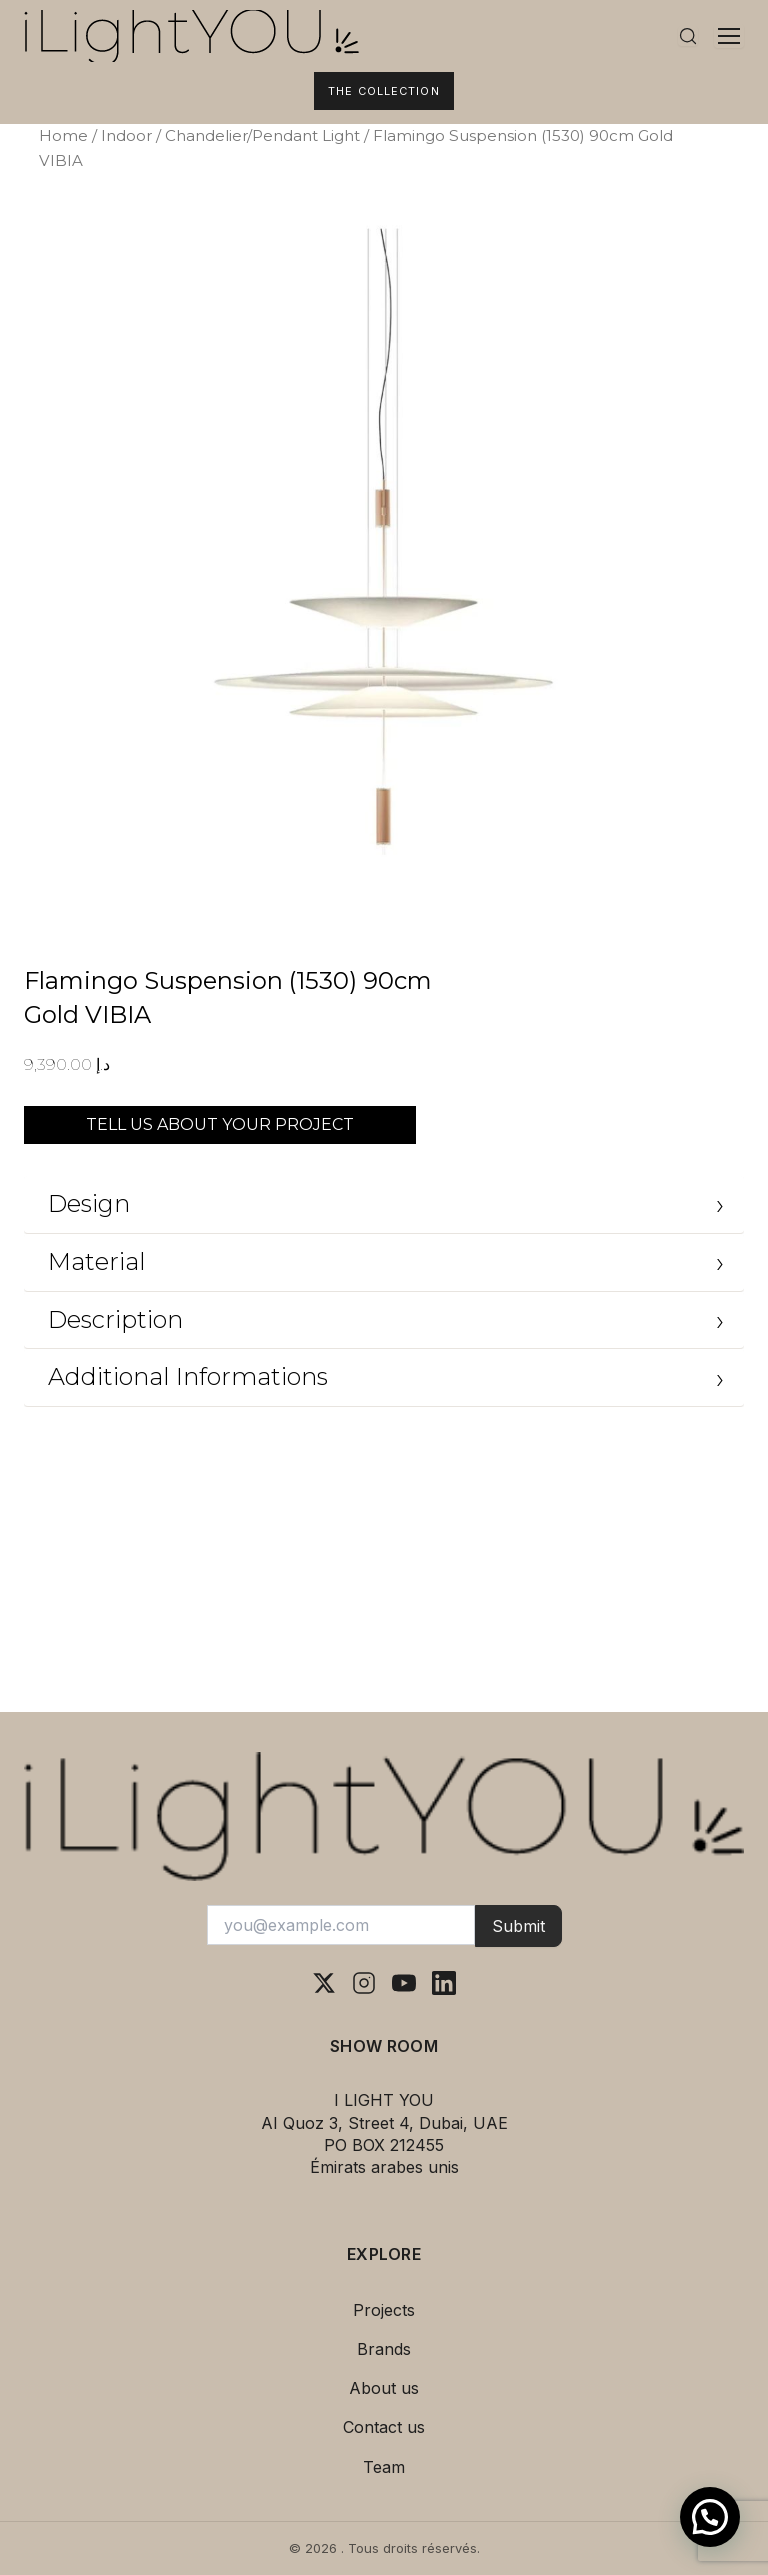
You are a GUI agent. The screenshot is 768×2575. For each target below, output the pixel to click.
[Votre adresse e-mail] (341, 1925)
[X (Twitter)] (324, 1983)
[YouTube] (404, 1983)
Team (384, 2467)
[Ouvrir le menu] (729, 36)
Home (63, 135)
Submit (518, 1926)
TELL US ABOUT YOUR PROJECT (220, 1124)
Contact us (384, 2427)
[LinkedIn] (444, 1983)
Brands (384, 2349)
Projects (384, 2310)
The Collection (383, 91)
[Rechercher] (688, 36)
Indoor (126, 135)
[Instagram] (364, 1983)
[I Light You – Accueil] (338, 36)
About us (384, 2388)
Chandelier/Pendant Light (262, 135)
